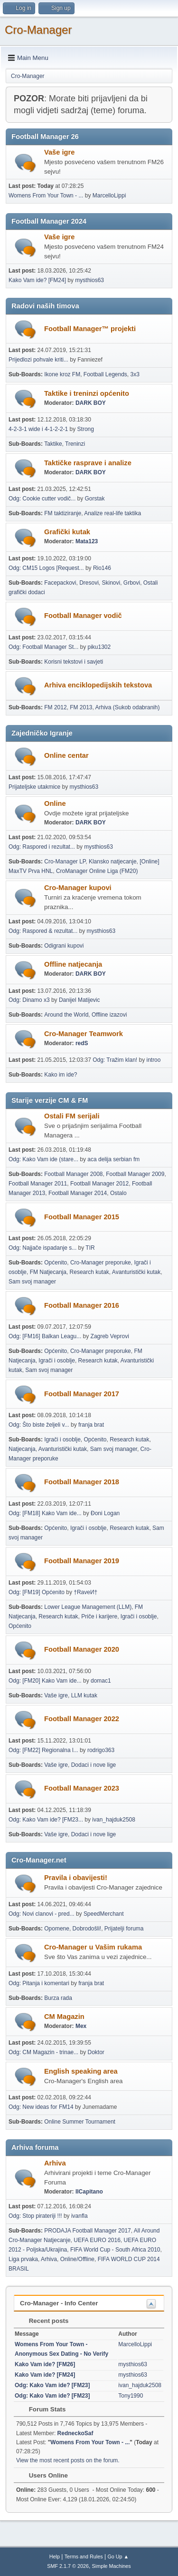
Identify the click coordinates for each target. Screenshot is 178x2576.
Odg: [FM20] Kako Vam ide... (45, 1680)
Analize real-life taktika (112, 513)
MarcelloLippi (109, 195)
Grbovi (131, 582)
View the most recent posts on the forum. (68, 2460)
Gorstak (95, 498)
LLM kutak (84, 1695)
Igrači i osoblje (56, 1360)
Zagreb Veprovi (110, 1336)
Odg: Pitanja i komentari (39, 1983)
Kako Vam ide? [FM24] (37, 280)
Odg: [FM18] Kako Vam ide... (45, 1513)
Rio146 (102, 568)
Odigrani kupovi (64, 945)
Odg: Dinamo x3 (29, 1000)
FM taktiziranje (62, 513)
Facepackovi (60, 582)
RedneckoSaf (75, 2433)
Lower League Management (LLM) (87, 1607)
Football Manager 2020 (81, 1649)
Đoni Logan (105, 1513)
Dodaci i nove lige (93, 1765)
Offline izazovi (109, 1014)
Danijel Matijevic (79, 1000)
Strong (85, 429)
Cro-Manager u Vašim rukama (93, 1947)
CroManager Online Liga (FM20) (97, 871)
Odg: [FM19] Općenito (37, 1592)
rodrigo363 (100, 1750)
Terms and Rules (84, 2556)
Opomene (56, 1928)
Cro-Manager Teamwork (83, 1034)
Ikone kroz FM (62, 374)
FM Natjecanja (48, 1272)
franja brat (91, 1424)
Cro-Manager (38, 29)
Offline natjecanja (73, 964)
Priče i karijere (99, 1616)
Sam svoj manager (32, 1281)
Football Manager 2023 (81, 1788)
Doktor (96, 2052)
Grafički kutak (67, 532)
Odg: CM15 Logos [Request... (46, 568)
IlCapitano (89, 2191)
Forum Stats (42, 2409)
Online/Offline (77, 2259)
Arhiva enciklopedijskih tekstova (98, 685)
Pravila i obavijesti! (75, 1877)
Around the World (66, 1014)
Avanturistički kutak (136, 1272)
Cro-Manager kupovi (78, 887)
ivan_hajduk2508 (113, 1819)
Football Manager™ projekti (90, 329)
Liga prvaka (23, 2259)
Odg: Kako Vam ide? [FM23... (46, 1819)
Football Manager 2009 (135, 1174)
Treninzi (75, 444)
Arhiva (55, 2163)
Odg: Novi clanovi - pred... (42, 1913)
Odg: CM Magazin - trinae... (43, 2052)
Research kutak (89, 1272)
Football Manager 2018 (81, 1482)
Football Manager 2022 (81, 1719)
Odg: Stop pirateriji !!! (35, 2216)
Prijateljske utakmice (34, 787)
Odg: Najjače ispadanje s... (42, 1247)
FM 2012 (55, 707)
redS (81, 1043)
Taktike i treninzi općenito (86, 393)
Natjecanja (22, 1449)
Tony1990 (130, 2395)
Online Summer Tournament (79, 2121)
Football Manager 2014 (77, 1193)
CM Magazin (64, 2016)
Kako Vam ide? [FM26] (45, 2364)
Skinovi (111, 582)
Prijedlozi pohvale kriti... (38, 359)
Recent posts (43, 2320)
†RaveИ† (85, 1592)
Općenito (55, 1262)
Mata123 (86, 541)
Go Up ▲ (118, 2556)
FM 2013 (81, 707)
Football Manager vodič (83, 615)
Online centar (66, 755)
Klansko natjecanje (113, 861)
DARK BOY (90, 403)
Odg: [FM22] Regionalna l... (43, 1750)
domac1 (101, 1680)
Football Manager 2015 (81, 1217)
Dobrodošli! (87, 1928)
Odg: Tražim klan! (115, 1060)
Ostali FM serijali (71, 1116)
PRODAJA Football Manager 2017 (87, 2230)
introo (153, 1060)
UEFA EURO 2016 (97, 2240)
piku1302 (99, 647)
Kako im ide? (60, 1074)
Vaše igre (59, 152)
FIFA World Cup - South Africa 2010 (115, 2249)
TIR (89, 1247)
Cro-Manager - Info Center (59, 2303)
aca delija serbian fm (113, 1159)
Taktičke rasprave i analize (87, 463)
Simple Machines (111, 2566)
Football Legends (105, 374)
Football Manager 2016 (81, 1305)
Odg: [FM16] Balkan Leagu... (45, 1336)
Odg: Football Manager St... (43, 647)
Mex (80, 2026)
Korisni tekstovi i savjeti (73, 661)
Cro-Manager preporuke (100, 1262)
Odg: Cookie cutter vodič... (42, 498)
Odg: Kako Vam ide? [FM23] (52, 2385)
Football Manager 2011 (38, 1183)
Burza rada (58, 1998)
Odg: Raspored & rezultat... (43, 931)
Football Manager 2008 (73, 1174)
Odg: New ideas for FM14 (41, 2107)
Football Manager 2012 (99, 1183)
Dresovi (89, 582)
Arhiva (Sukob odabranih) (127, 707)
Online (55, 803)
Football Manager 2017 (81, 1394)
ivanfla (79, 2216)
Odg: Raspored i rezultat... (42, 846)
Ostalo (118, 1193)
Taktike (53, 444)
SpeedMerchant (104, 1913)
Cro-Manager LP (64, 861)
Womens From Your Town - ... (46, 195)
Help (54, 2556)
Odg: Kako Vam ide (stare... (43, 1159)
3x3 (134, 374)
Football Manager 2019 (81, 1561)
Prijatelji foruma (124, 1928)
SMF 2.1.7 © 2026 (68, 2566)
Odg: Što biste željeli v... (39, 1424)
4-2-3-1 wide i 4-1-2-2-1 (38, 429)
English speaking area (81, 2071)
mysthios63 (89, 280)
